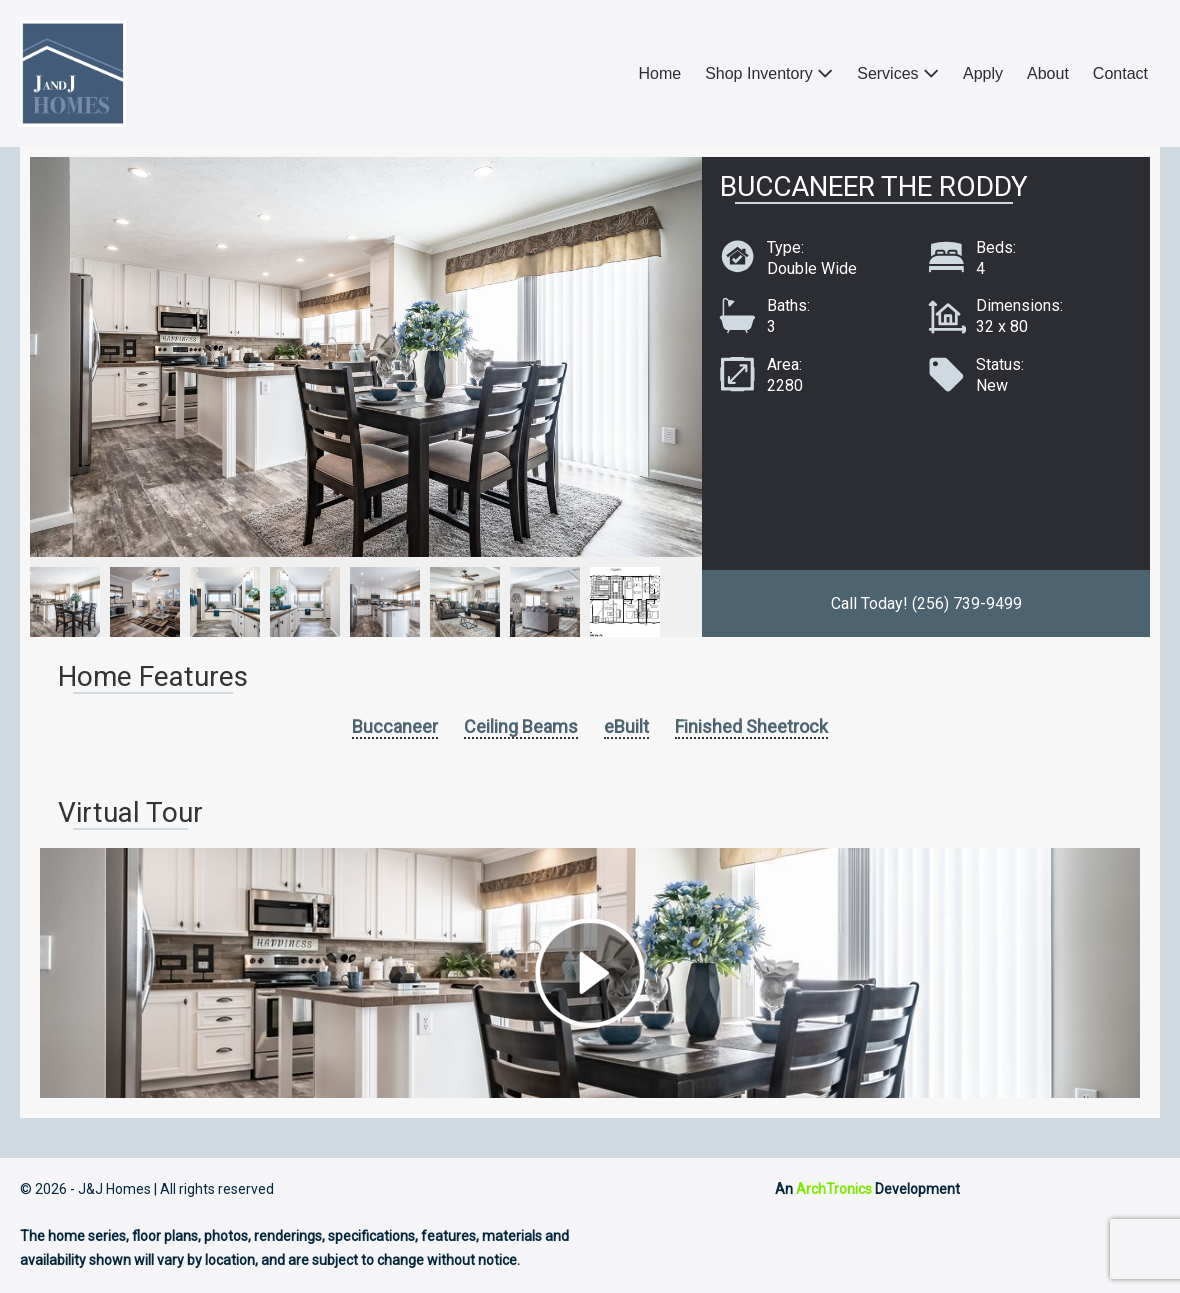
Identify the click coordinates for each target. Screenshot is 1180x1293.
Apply (983, 73)
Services (898, 73)
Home (659, 73)
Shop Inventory (769, 73)
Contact (1120, 73)
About (1048, 73)
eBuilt (626, 726)
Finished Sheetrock (751, 726)
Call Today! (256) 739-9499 (926, 603)
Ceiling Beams (521, 726)
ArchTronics (834, 1189)
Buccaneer (395, 726)
